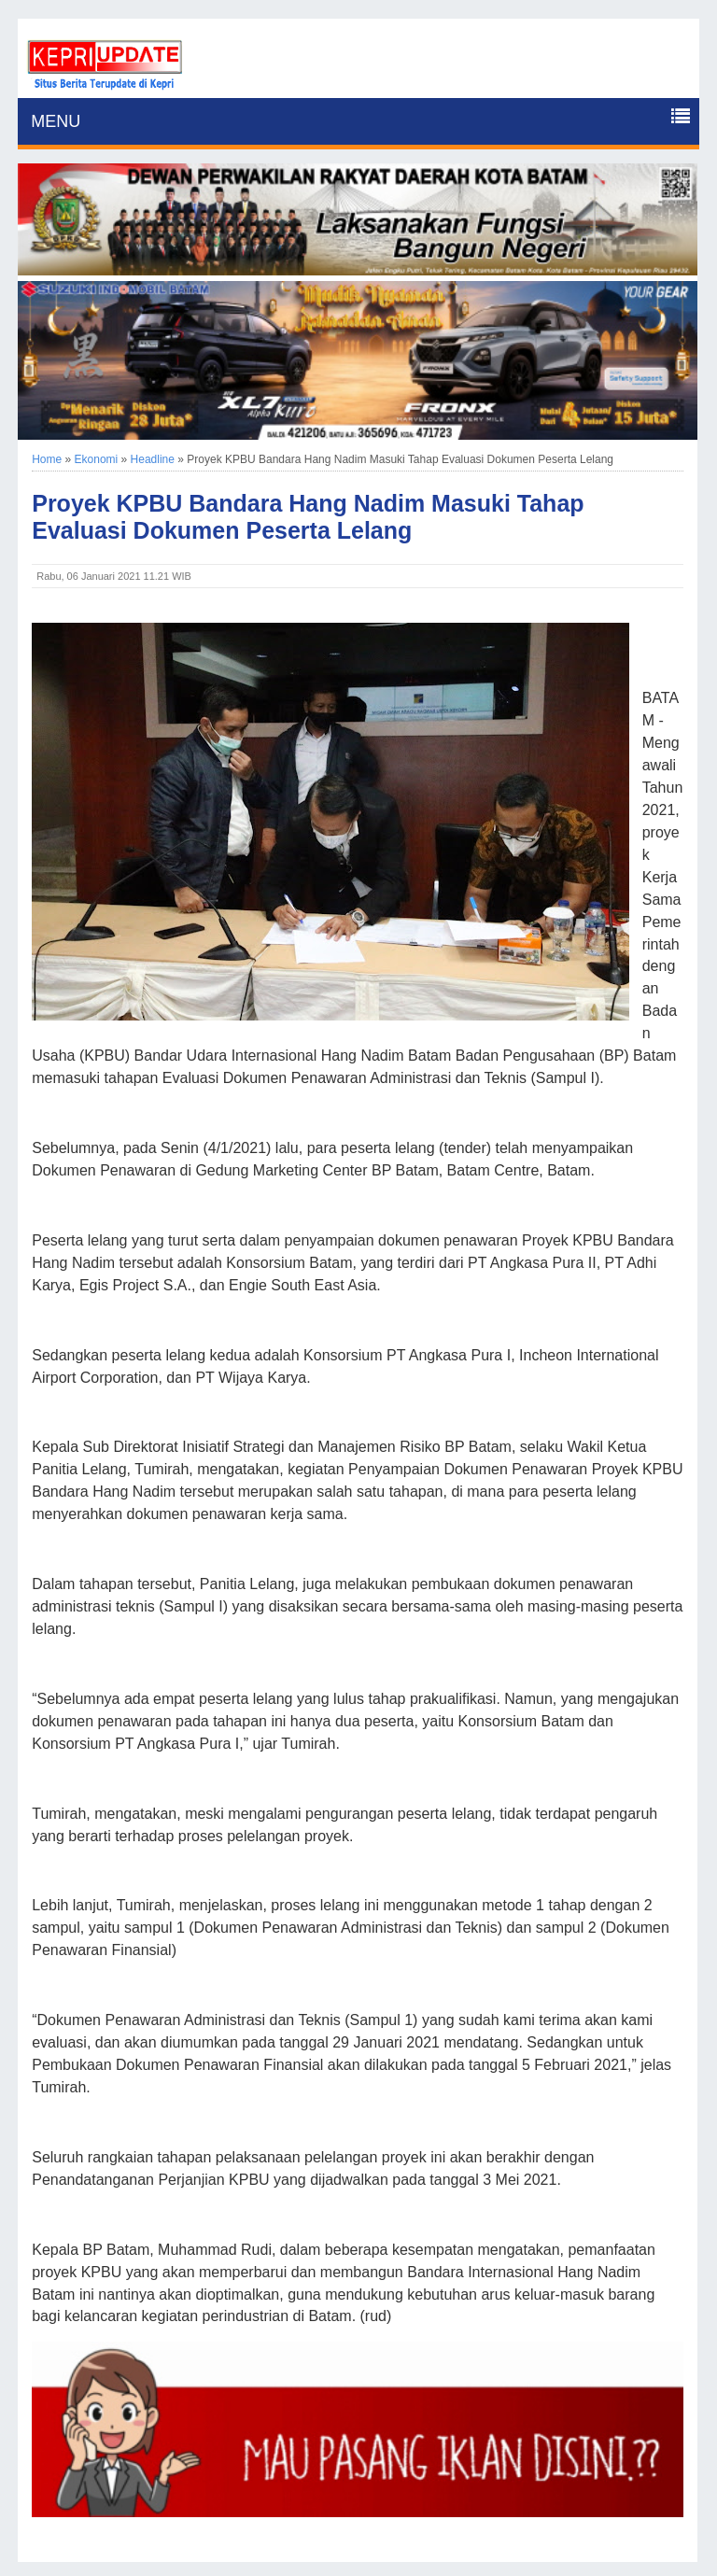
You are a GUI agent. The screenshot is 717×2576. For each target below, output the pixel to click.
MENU (55, 121)
